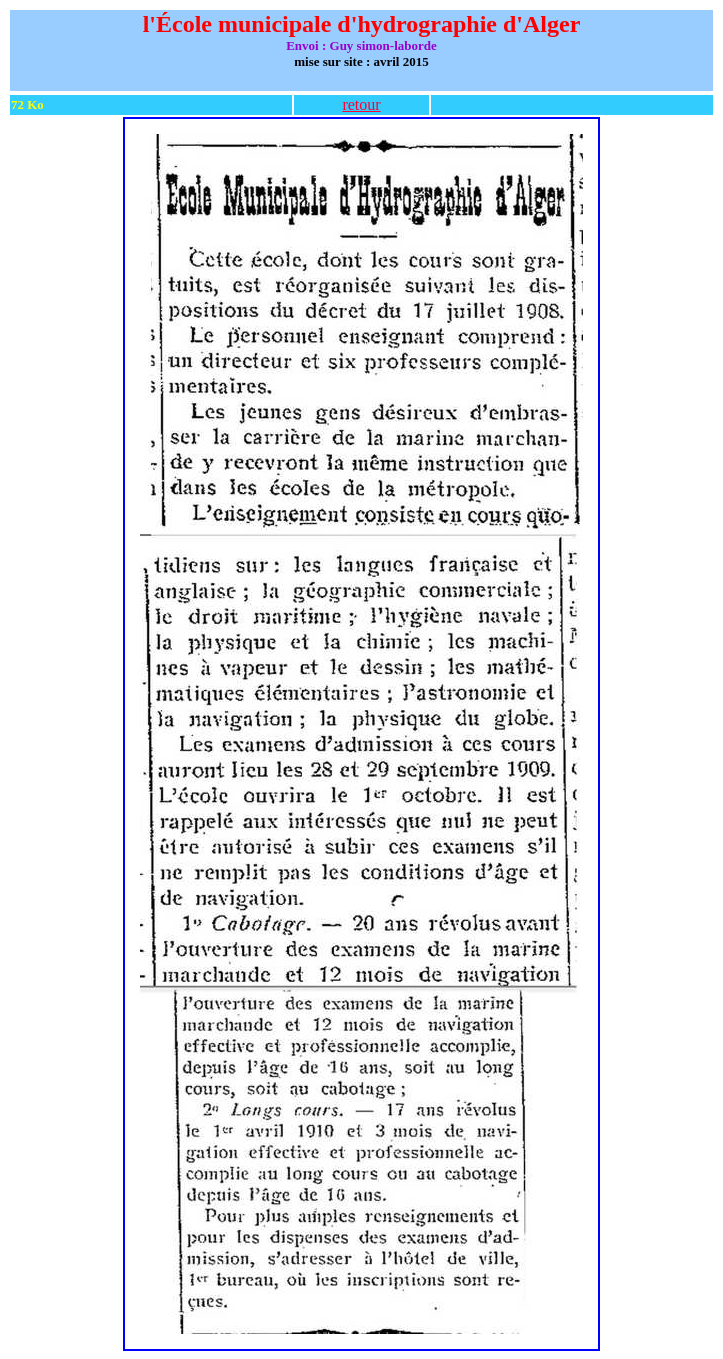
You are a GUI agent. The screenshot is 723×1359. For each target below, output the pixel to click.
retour (361, 104)
